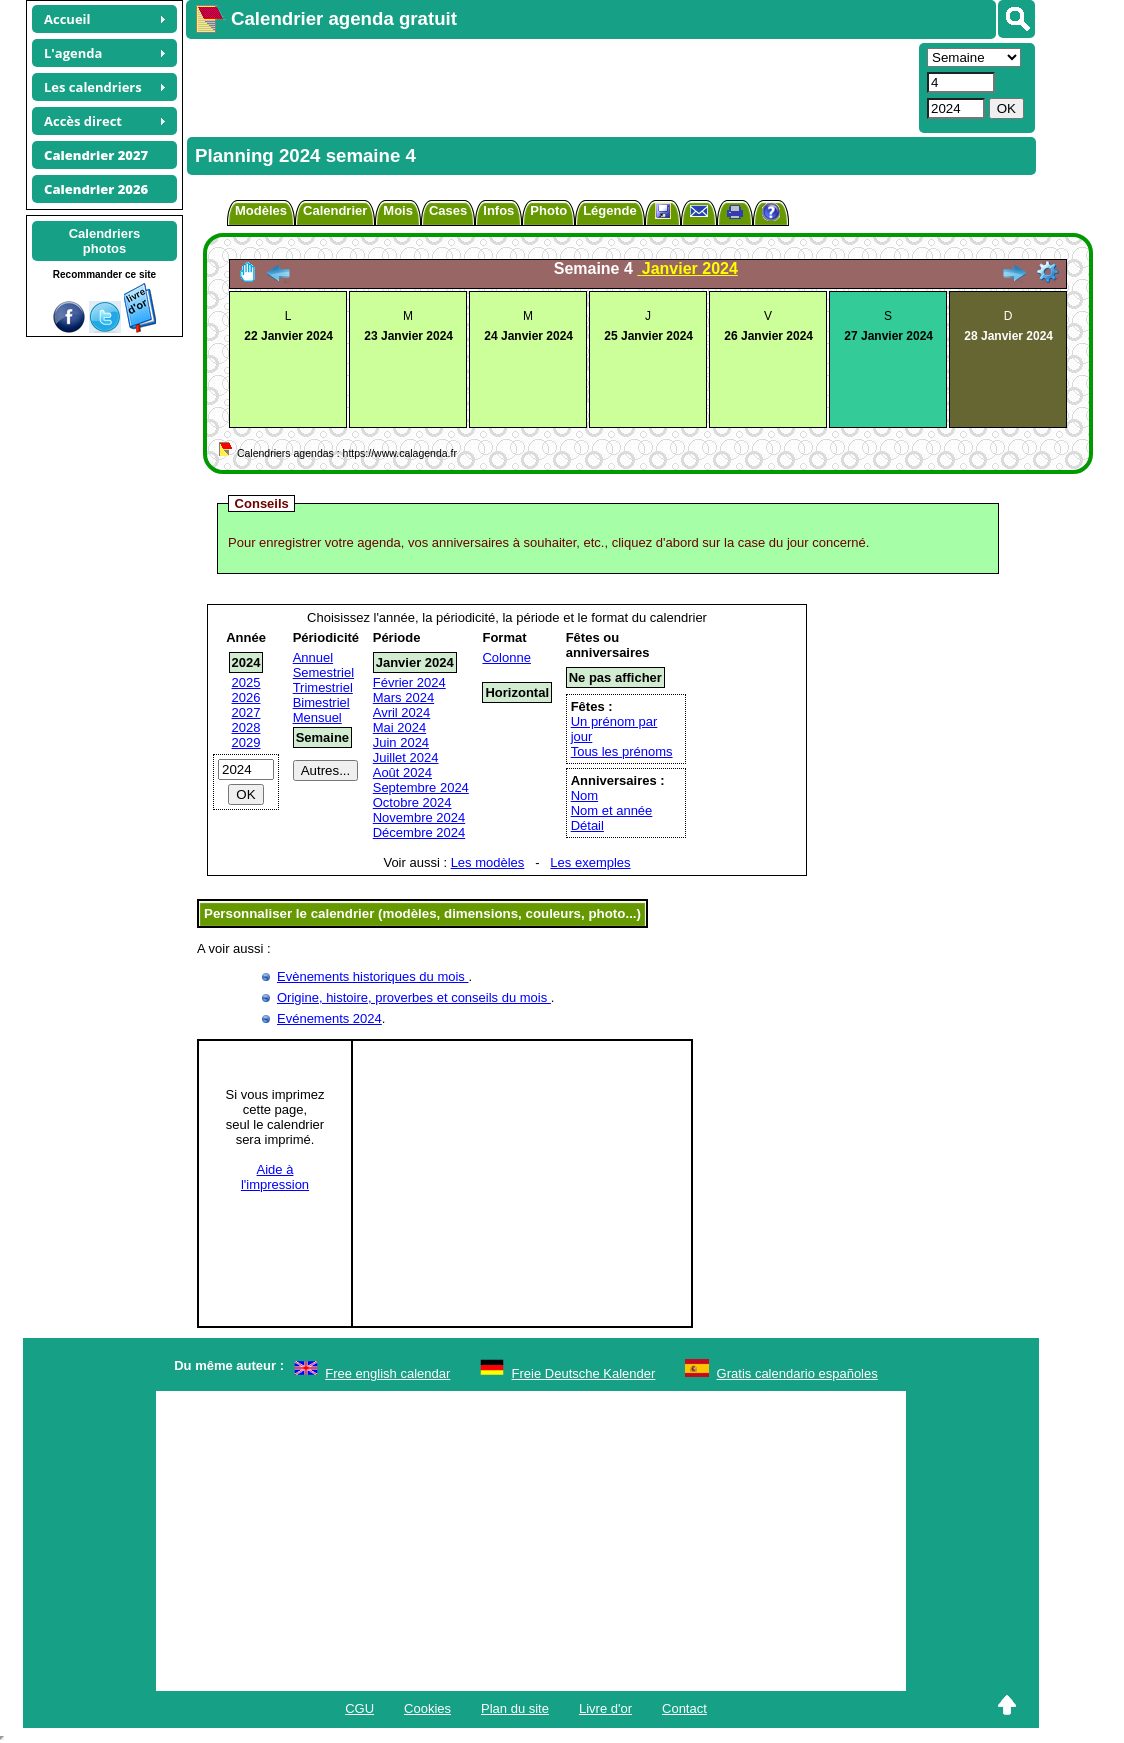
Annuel (313, 657)
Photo (548, 210)
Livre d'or (605, 1708)
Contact (684, 1708)
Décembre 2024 (419, 832)
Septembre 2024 (421, 787)
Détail (587, 825)
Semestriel (323, 672)
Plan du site (515, 1708)
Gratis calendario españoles (797, 1373)
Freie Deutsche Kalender (584, 1373)
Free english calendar (387, 1373)
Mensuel (317, 717)
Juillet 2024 (406, 757)
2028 (246, 727)
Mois (398, 210)
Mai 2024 (399, 727)
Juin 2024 (401, 742)
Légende (609, 210)
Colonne (506, 657)
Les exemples (590, 862)
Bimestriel (321, 702)
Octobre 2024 (412, 802)
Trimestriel (323, 687)
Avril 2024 (402, 712)
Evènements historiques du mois (372, 976)
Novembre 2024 (419, 817)
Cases (448, 210)
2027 (246, 712)
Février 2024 (409, 682)
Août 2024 (402, 772)
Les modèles (488, 862)
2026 (246, 697)
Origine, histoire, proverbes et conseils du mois (414, 997)
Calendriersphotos (105, 241)
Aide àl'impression (275, 1177)
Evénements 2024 (329, 1018)
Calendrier (335, 210)
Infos (498, 210)
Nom (584, 795)
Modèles (261, 210)
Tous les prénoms (622, 751)
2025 (246, 682)
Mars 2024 (403, 697)
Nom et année (612, 810)
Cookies (427, 1708)
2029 (246, 742)
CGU (359, 1708)
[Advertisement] (550, 86)
